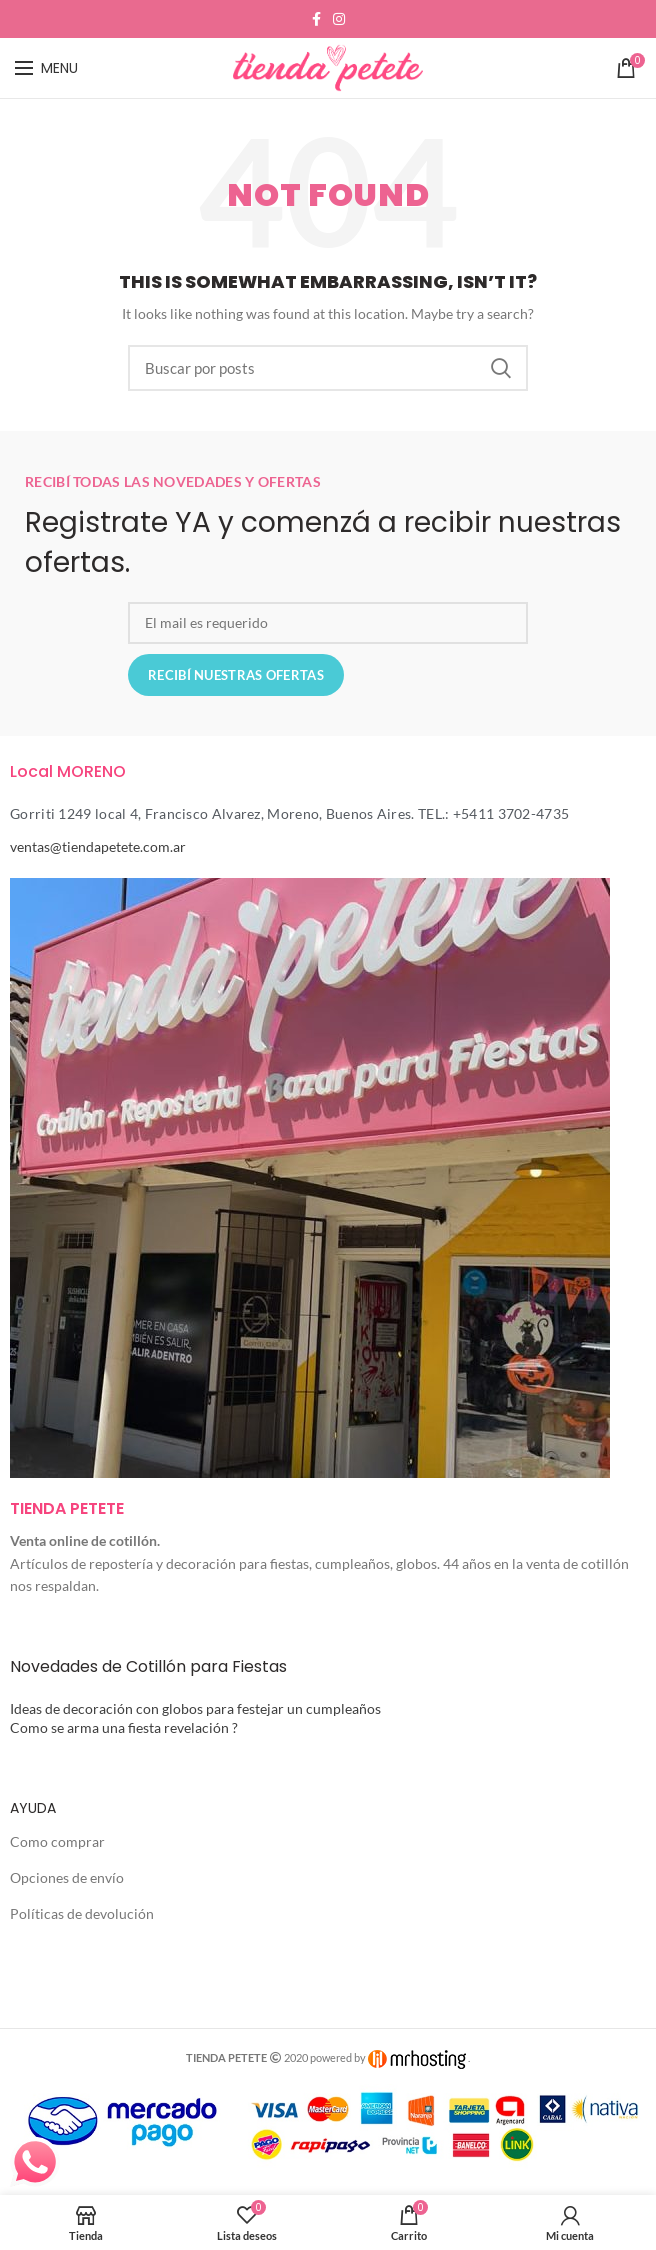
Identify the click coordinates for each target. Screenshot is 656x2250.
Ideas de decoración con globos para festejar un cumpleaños (195, 1708)
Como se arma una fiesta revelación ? (124, 1727)
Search (501, 368)
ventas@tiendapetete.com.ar (98, 846)
